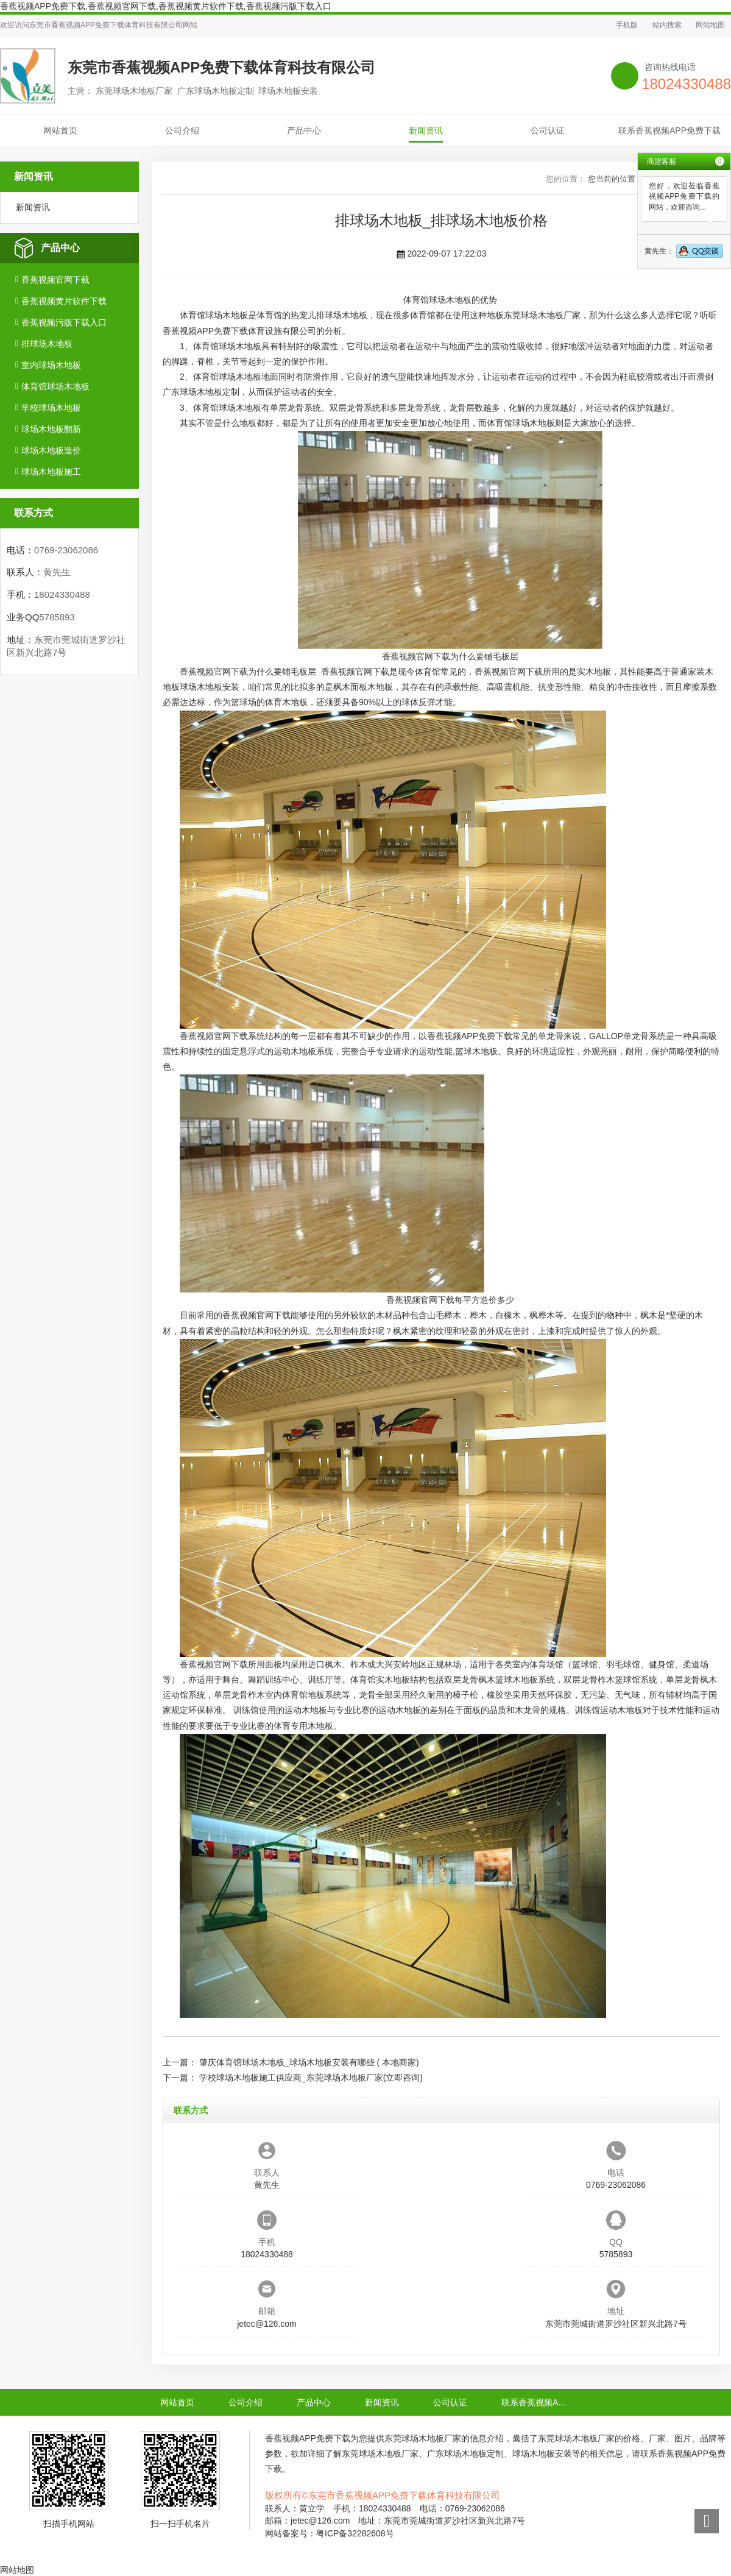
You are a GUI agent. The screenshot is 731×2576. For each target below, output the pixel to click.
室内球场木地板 (51, 365)
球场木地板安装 (209, 687)
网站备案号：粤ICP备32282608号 (329, 2533)
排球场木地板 (46, 344)
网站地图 (710, 25)
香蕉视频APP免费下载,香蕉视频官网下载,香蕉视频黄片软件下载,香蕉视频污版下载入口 (165, 6)
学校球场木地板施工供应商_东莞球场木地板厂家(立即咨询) (311, 2077)
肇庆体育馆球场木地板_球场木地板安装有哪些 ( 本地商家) (309, 2062)
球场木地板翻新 (51, 429)
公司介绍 (182, 130)
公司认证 (548, 130)
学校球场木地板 (51, 408)
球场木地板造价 (51, 450)
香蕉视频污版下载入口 (64, 322)
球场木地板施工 (51, 472)
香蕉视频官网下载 (55, 280)
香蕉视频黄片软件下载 (64, 301)
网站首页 (60, 130)
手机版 (627, 25)
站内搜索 (667, 25)
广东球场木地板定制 (201, 392)
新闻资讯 (426, 130)
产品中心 (304, 130)
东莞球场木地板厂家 (542, 315)
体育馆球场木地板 (55, 386)
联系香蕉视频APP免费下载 (669, 130)
